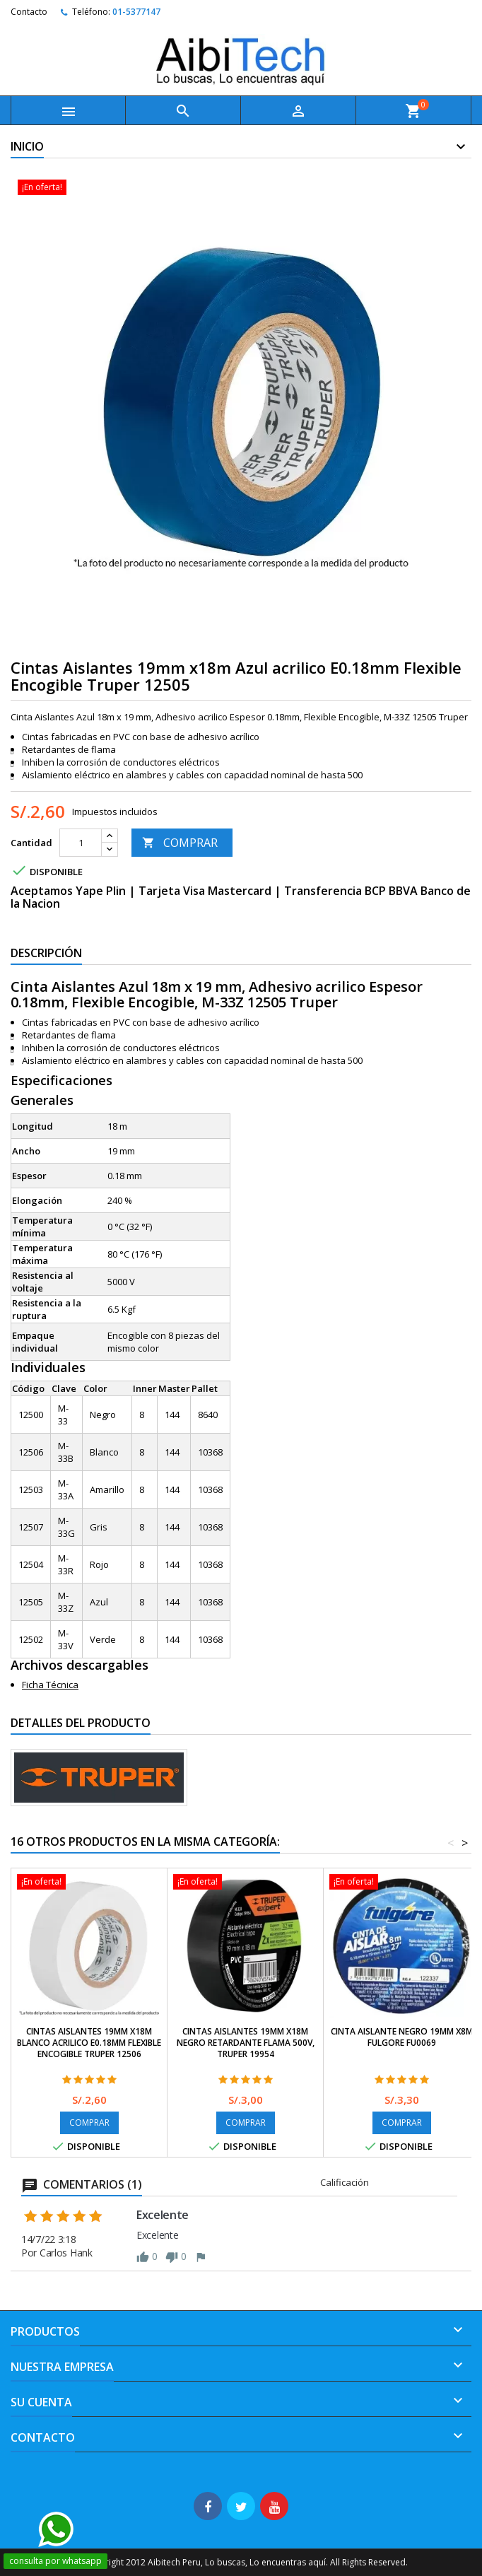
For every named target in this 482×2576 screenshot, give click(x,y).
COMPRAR (180, 842)
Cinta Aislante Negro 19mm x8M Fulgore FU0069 (402, 2037)
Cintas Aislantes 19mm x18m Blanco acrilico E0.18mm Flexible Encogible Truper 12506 (89, 2042)
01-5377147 (136, 12)
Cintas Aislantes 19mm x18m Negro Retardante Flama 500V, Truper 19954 (246, 2042)
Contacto (29, 12)
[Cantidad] (80, 843)
